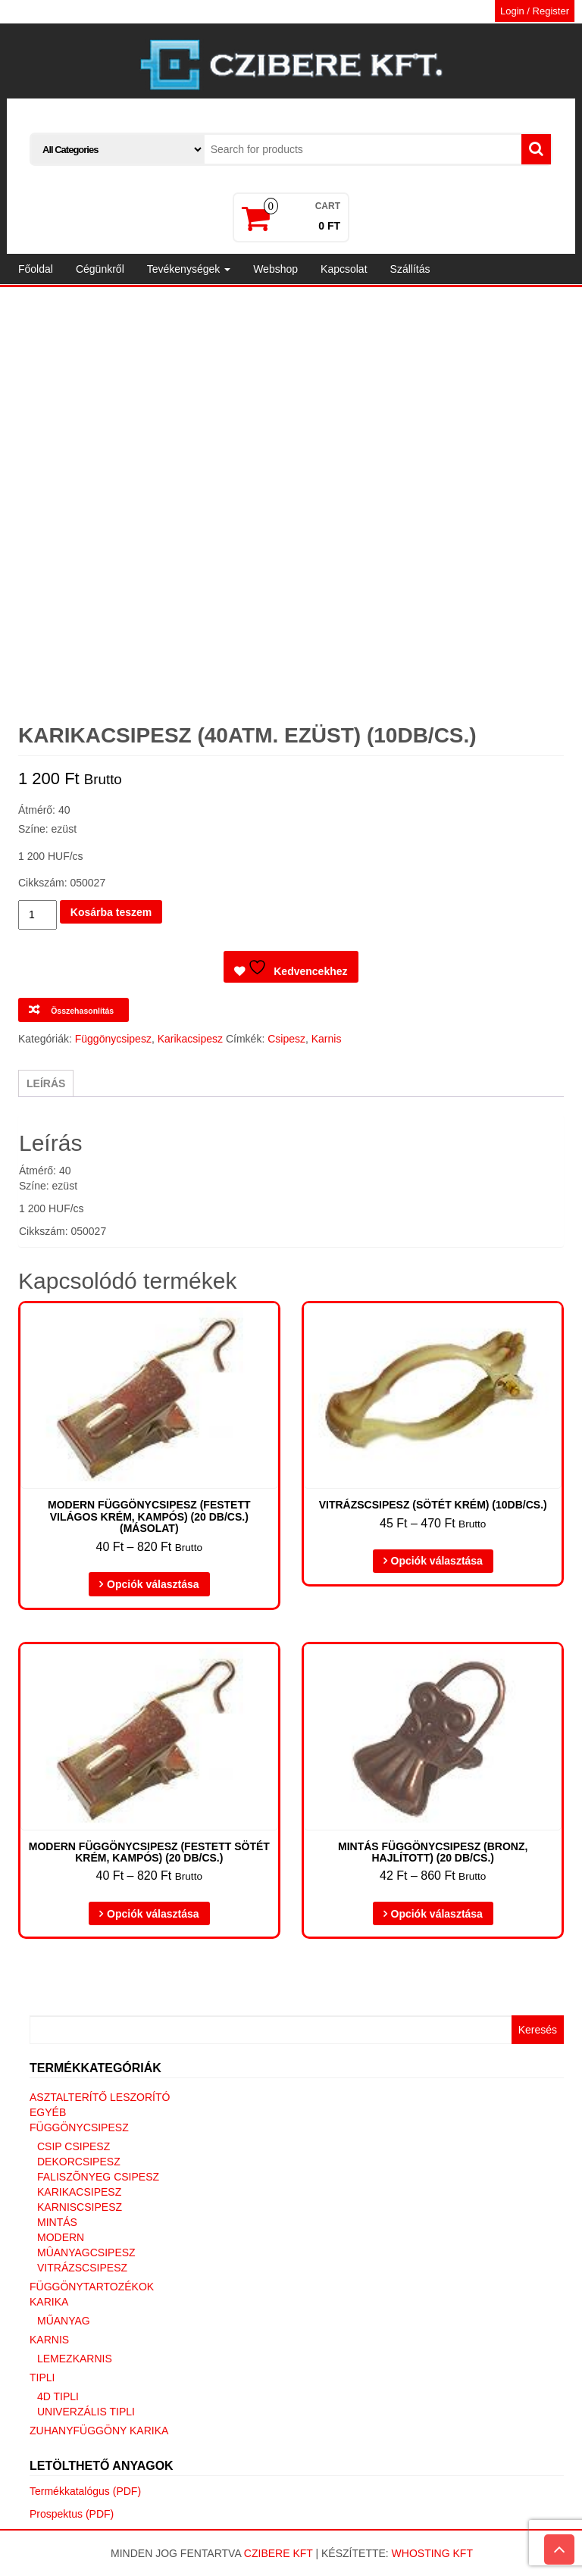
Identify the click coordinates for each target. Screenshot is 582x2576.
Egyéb (48, 2112)
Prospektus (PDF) (72, 2514)
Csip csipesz (73, 2146)
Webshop (275, 269)
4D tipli (58, 2396)
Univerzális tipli (86, 2412)
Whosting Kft (432, 2553)
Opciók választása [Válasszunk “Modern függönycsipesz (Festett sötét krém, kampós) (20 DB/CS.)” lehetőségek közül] (153, 1914)
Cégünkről (100, 269)
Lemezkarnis (74, 2358)
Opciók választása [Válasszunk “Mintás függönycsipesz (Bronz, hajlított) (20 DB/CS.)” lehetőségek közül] (437, 1914)
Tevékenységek (188, 269)
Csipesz (286, 1039)
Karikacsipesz (190, 1039)
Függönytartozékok (92, 2287)
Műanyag (63, 2321)
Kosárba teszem (111, 912)
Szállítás (410, 269)
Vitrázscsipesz (82, 2268)
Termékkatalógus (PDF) (85, 2491)
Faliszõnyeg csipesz (98, 2177)
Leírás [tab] (46, 1083)
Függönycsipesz (113, 1039)
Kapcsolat (344, 269)
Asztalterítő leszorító (100, 2097)
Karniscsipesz (79, 2207)
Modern (60, 2237)
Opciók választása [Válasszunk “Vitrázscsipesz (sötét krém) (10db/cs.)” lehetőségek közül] (437, 1561)
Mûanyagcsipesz (86, 2252)
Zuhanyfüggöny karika (99, 2430)
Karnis (326, 1039)
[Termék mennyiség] (37, 915)
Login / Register (534, 11)
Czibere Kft (278, 2553)
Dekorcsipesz (78, 2162)
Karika (49, 2302)
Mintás (57, 2222)
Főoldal (35, 269)
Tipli (42, 2377)
